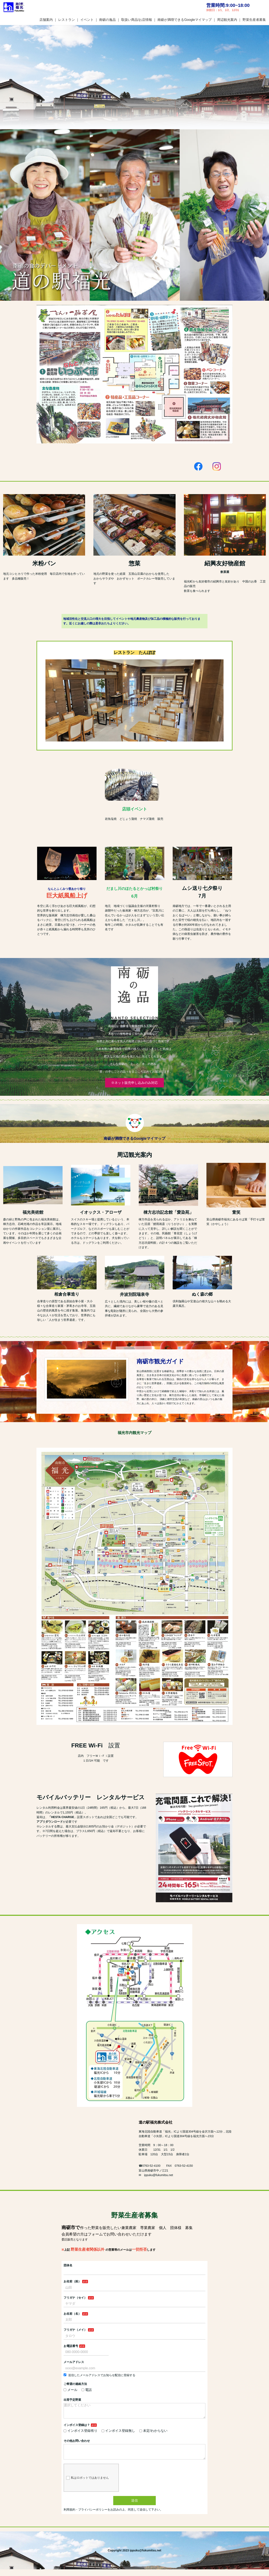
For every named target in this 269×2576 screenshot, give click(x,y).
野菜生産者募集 (254, 19)
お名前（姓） (72, 2270)
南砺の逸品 (107, 19)
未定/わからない (153, 2423)
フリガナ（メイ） (75, 2319)
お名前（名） (72, 2303)
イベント (87, 19)
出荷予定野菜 (72, 2389)
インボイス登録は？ (77, 2417)
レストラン (66, 19)
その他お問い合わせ (77, 2433)
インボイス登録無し (118, 2423)
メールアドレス (74, 2351)
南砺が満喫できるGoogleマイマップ (184, 19)
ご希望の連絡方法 (75, 2373)
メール (70, 2379)
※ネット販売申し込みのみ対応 (134, 1070)
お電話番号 (71, 2335)
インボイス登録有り (80, 2423)
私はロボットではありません (87, 2474)
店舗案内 (46, 19)
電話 (87, 2379)
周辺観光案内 (227, 19)
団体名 (68, 2254)
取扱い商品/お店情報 (136, 19)
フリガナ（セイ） (75, 2286)
